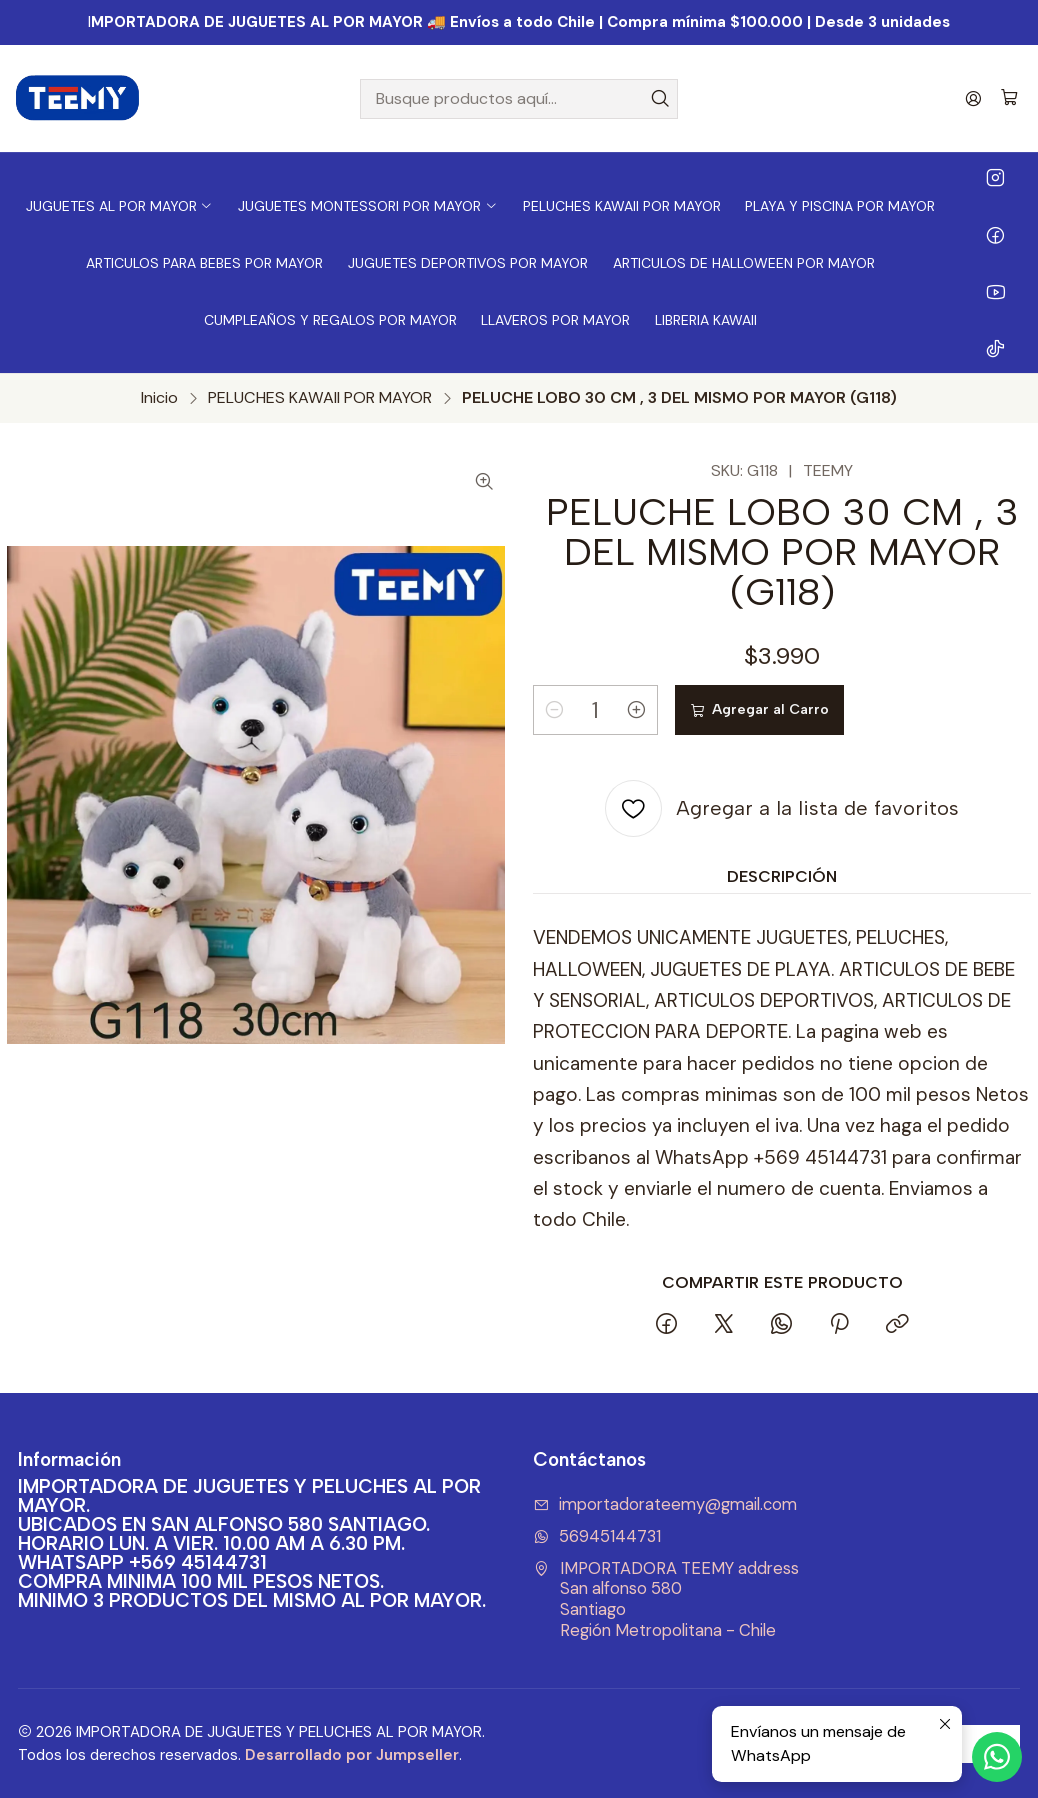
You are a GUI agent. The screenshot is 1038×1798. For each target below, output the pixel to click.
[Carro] (1009, 98)
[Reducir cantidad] (554, 710)
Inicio (159, 398)
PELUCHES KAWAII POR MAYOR (320, 398)
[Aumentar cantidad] (637, 710)
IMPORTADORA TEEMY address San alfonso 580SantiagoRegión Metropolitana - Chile (666, 1599)
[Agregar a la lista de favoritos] (782, 808)
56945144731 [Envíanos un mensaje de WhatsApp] (597, 1536)
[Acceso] (973, 98)
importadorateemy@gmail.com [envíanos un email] (665, 1504)
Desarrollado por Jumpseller (352, 1755)
